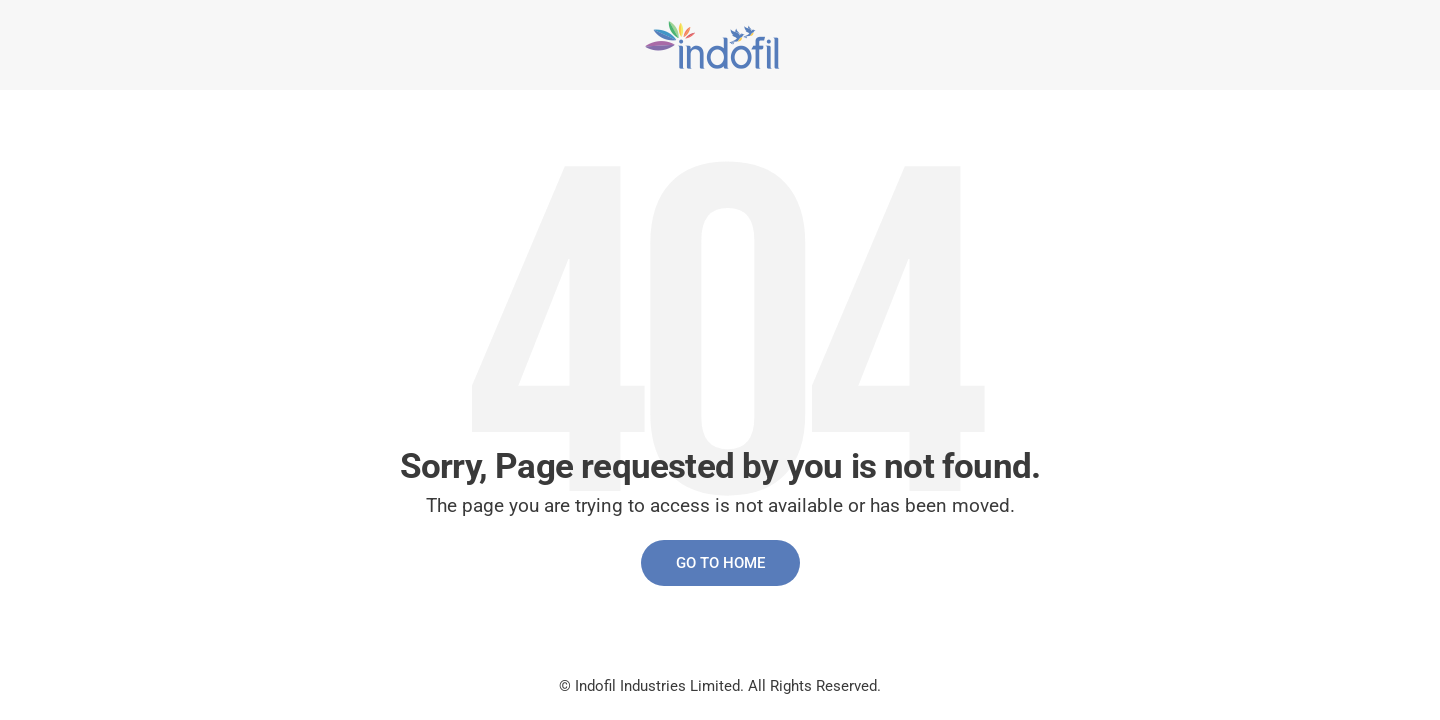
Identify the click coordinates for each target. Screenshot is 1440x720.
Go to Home (720, 563)
